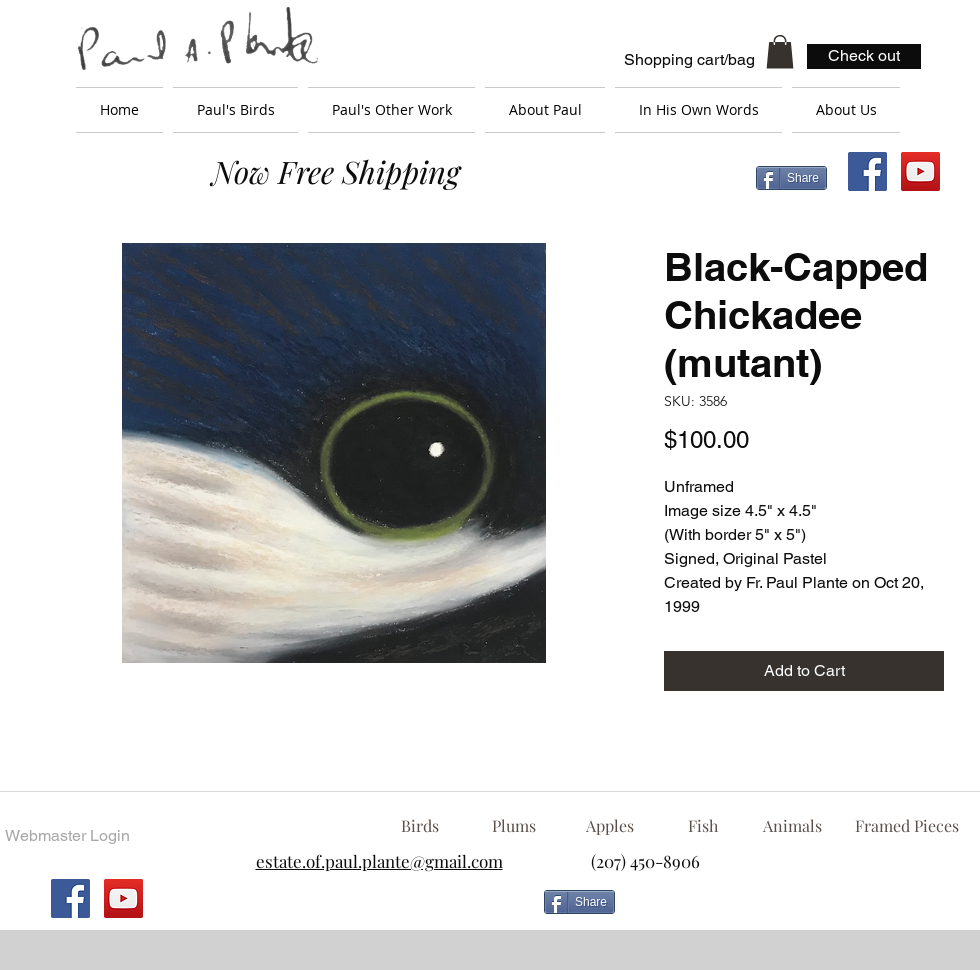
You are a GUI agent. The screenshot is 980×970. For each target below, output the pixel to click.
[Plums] (514, 826)
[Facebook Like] (785, 910)
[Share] (791, 178)
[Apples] (609, 826)
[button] (780, 51)
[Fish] (703, 826)
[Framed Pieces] (906, 826)
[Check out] (864, 56)
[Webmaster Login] (67, 836)
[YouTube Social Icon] (920, 171)
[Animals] (792, 826)
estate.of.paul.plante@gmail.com (379, 861)
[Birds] (419, 826)
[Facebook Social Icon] (867, 171)
